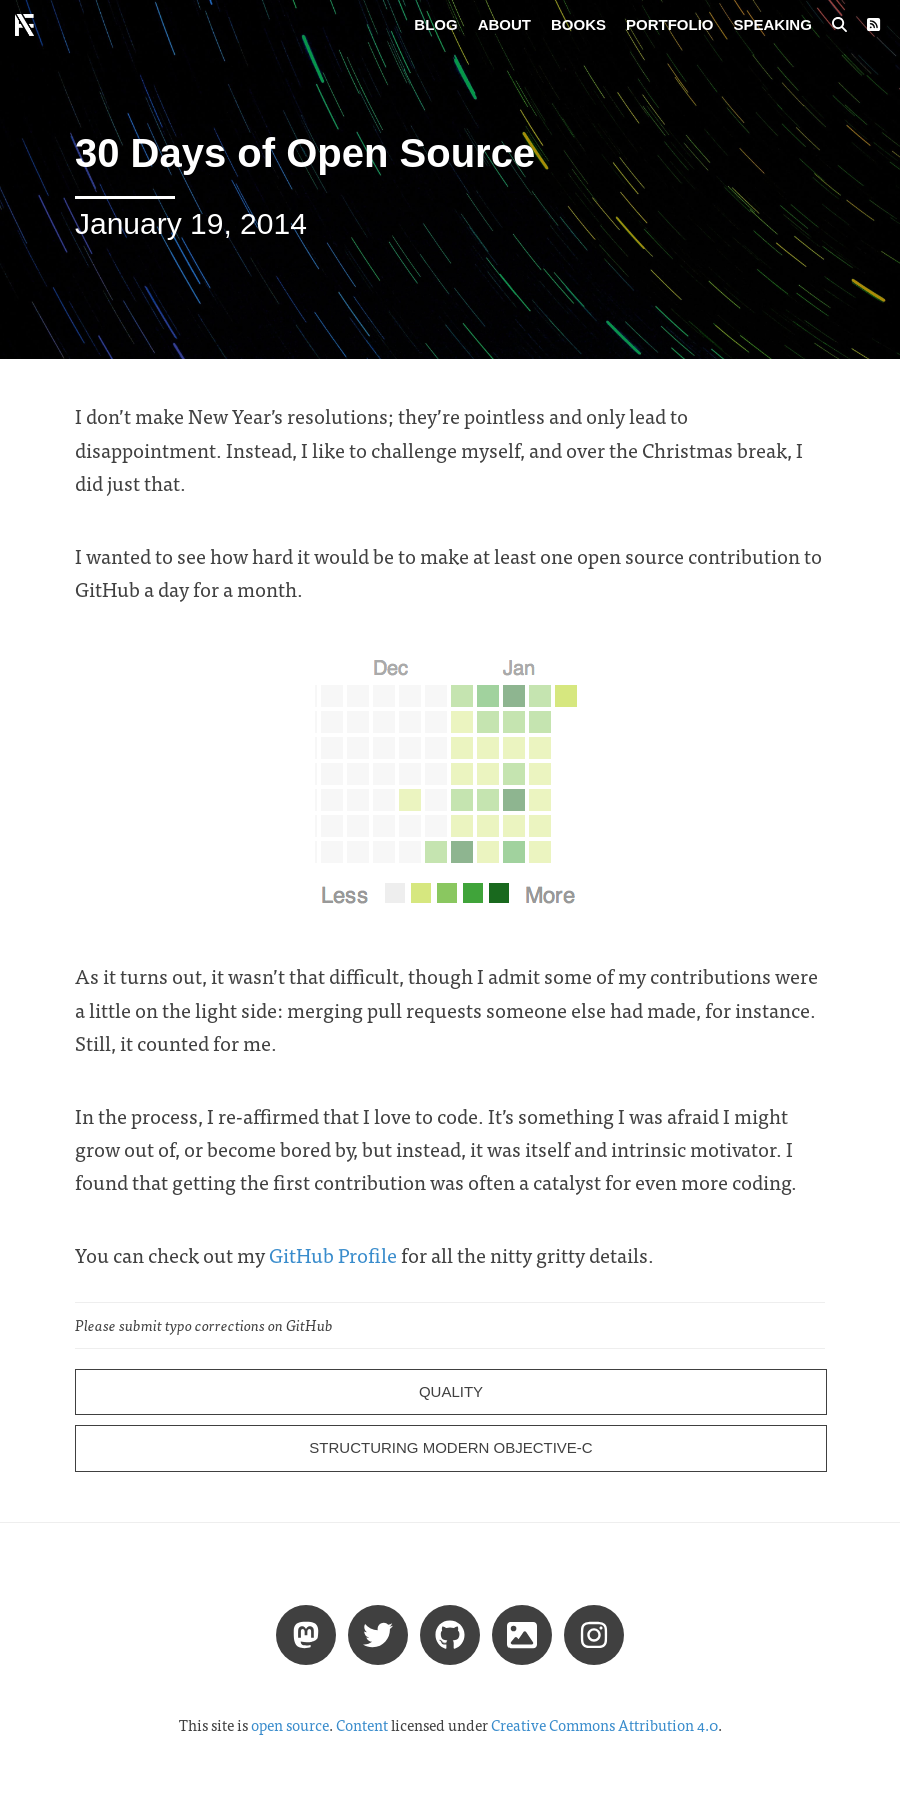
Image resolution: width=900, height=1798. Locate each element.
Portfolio (670, 24)
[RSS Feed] (873, 25)
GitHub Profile (333, 1254)
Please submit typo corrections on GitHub (204, 1325)
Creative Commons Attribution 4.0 (604, 1725)
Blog (435, 24)
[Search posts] (839, 25)
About (504, 24)
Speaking (773, 24)
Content (362, 1725)
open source (290, 1725)
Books (578, 24)
